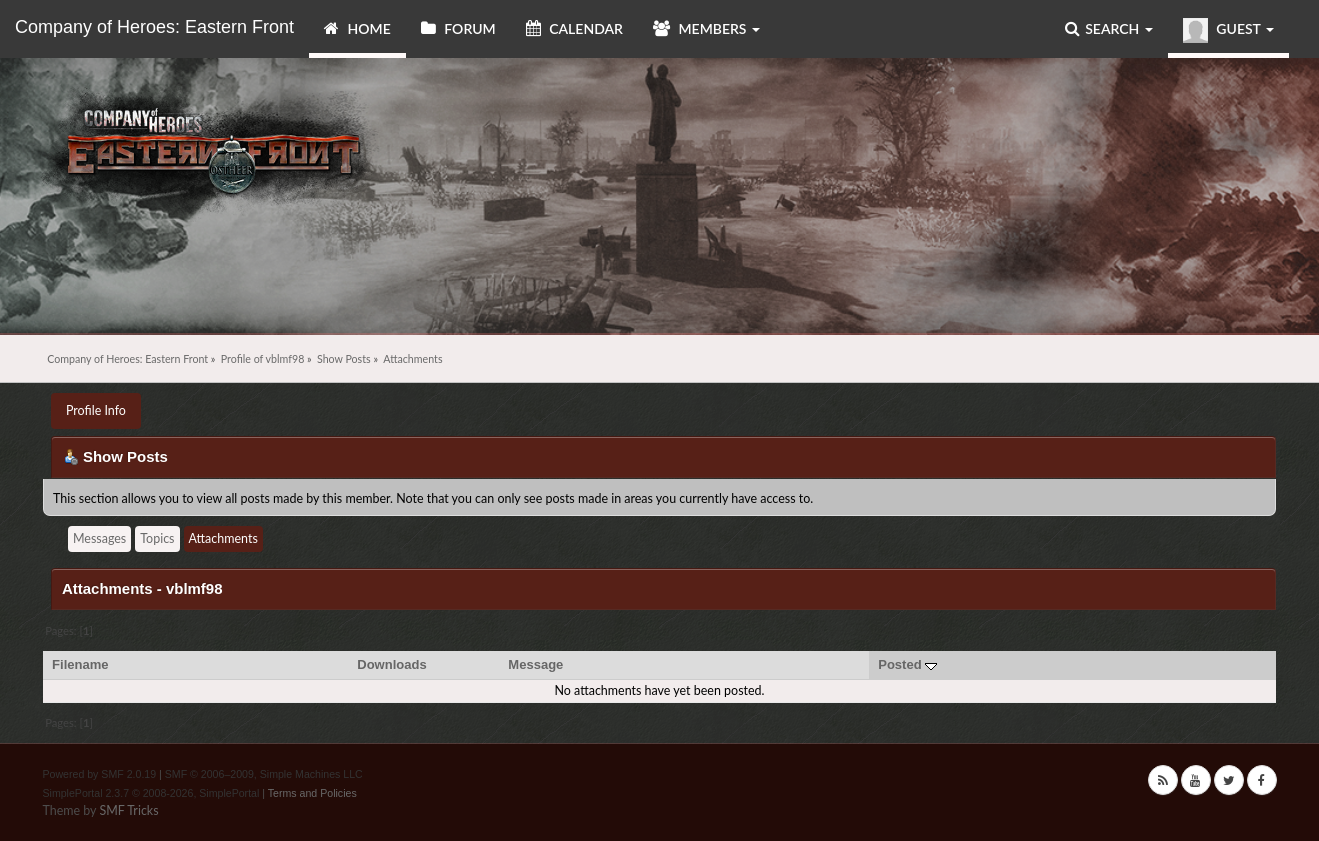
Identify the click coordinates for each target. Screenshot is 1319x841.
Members (706, 28)
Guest (1228, 30)
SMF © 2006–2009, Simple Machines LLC (264, 774)
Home (357, 28)
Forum (458, 28)
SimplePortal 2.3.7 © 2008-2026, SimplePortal (150, 793)
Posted (907, 664)
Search (1109, 28)
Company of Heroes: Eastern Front (154, 27)
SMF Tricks (128, 810)
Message (535, 664)
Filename (80, 664)
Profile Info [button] (96, 410)
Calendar (574, 28)
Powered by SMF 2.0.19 (99, 774)
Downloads (392, 664)
